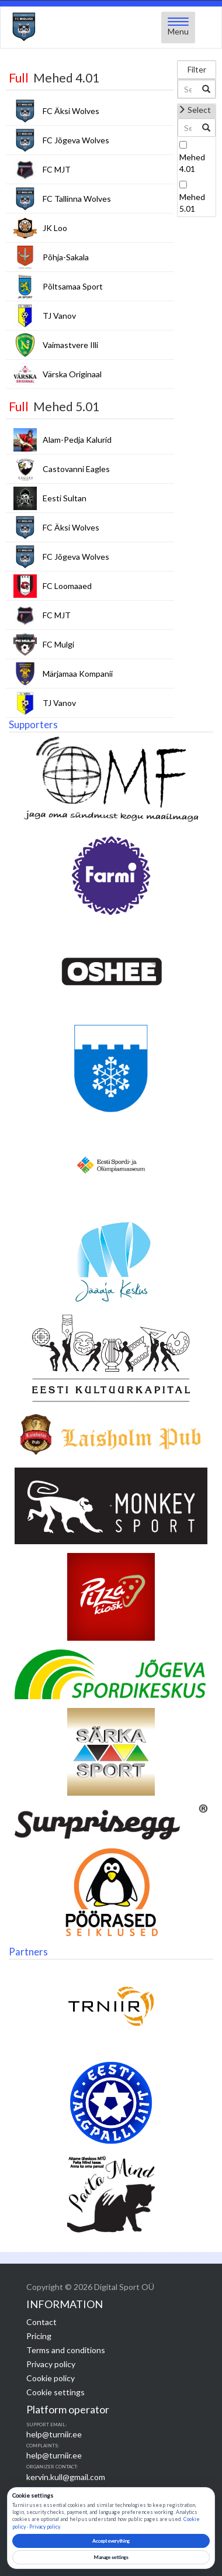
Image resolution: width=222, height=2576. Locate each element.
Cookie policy (50, 2378)
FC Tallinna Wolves (77, 199)
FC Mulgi (58, 644)
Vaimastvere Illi (70, 345)
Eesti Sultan (64, 498)
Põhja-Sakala (66, 257)
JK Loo (55, 228)
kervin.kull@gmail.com (65, 2477)
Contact (41, 2322)
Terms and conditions (65, 2350)
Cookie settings (55, 2392)
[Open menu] (178, 27)
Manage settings (111, 2557)
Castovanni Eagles (76, 469)
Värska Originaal (72, 374)
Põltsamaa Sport (73, 286)
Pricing (38, 2336)
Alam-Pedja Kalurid (77, 440)
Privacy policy (50, 2364)
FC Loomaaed (67, 586)
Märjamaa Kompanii (78, 674)
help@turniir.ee (54, 2434)
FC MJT (57, 169)
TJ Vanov (59, 316)
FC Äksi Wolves (71, 111)
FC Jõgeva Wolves (76, 140)
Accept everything (111, 2541)
